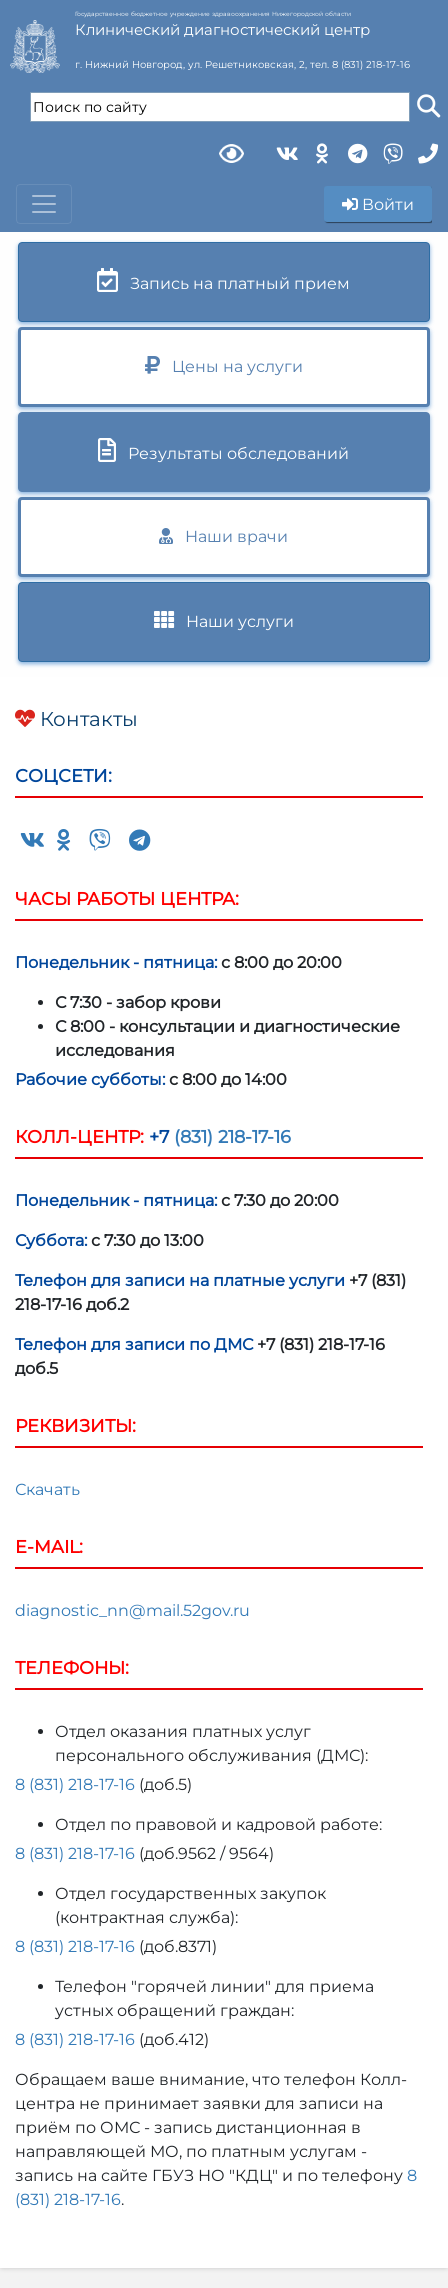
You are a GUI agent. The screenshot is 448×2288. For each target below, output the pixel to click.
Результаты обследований (223, 450)
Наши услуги (224, 620)
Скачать (47, 1489)
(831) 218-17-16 (230, 1136)
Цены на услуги (224, 365)
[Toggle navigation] (44, 204)
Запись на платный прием (223, 280)
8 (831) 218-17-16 (371, 64)
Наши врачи (223, 536)
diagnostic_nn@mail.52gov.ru (132, 1610)
